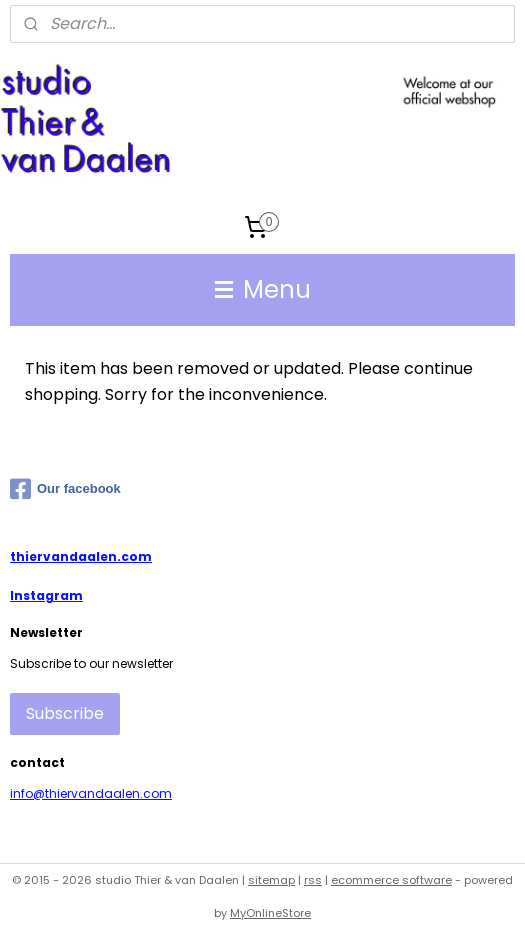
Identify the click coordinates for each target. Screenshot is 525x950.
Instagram (46, 595)
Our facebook (65, 489)
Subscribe (65, 713)
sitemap (271, 880)
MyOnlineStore (270, 913)
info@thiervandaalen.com (91, 793)
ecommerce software (391, 880)
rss (313, 880)
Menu (263, 289)
